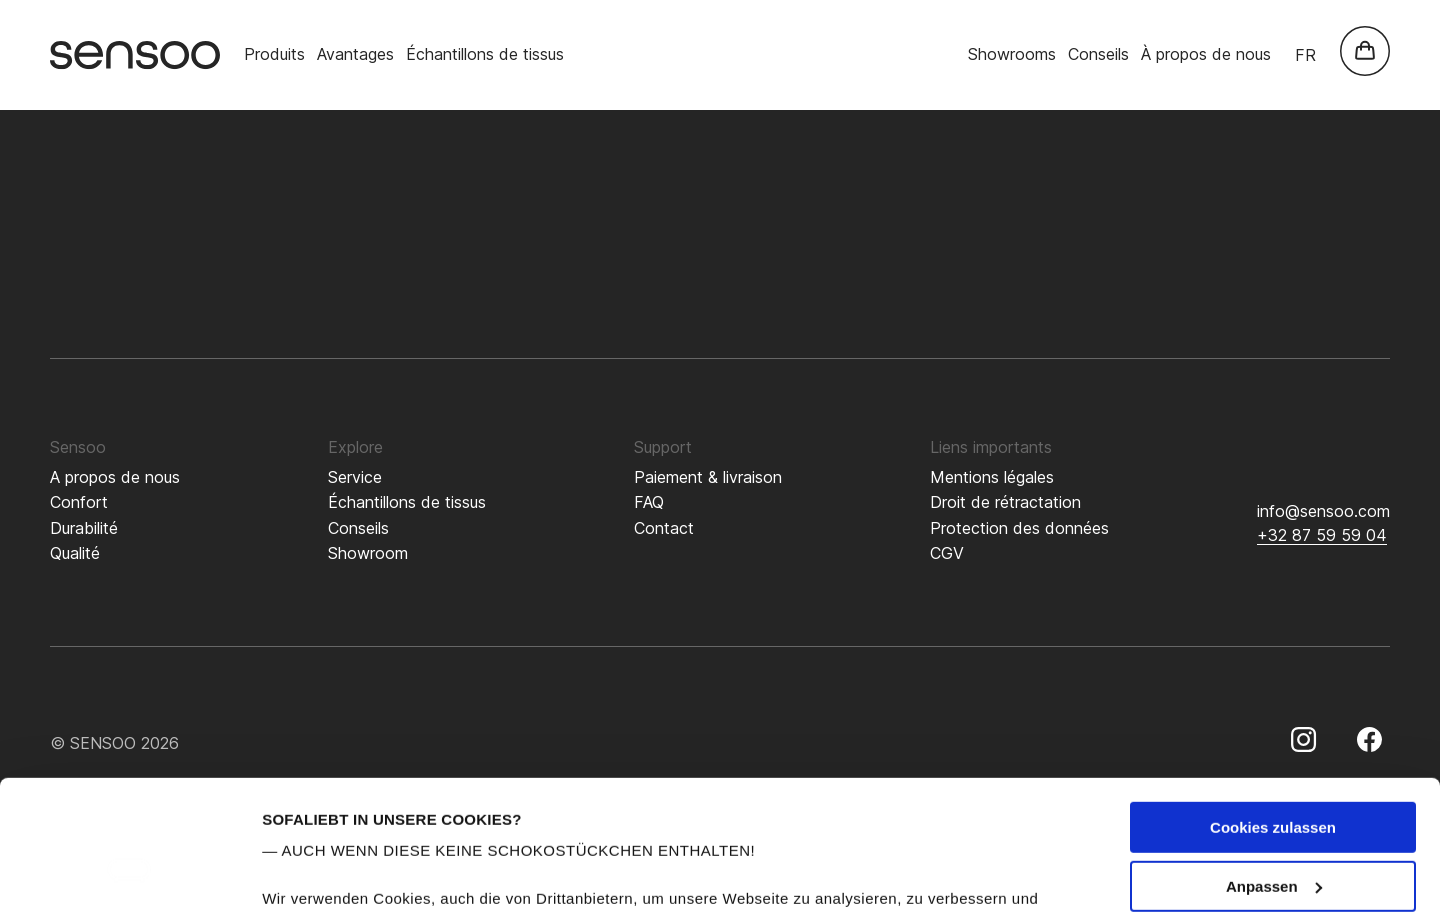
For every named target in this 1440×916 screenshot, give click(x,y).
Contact (664, 528)
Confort (79, 502)
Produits (274, 54)
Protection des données (1019, 528)
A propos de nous (115, 477)
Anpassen (1274, 761)
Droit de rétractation (1005, 502)
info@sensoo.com (1323, 511)
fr (1305, 55)
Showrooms (1012, 54)
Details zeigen (312, 876)
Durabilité (84, 528)
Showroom (368, 553)
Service (355, 477)
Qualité (75, 553)
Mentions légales (992, 477)
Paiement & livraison (708, 477)
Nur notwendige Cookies (1273, 819)
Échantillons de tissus (485, 54)
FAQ (649, 502)
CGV (947, 553)
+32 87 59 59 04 (1322, 535)
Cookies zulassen (1273, 702)
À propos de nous (1206, 54)
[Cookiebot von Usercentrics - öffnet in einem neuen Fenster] (129, 877)
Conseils (1098, 54)
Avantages (355, 54)
